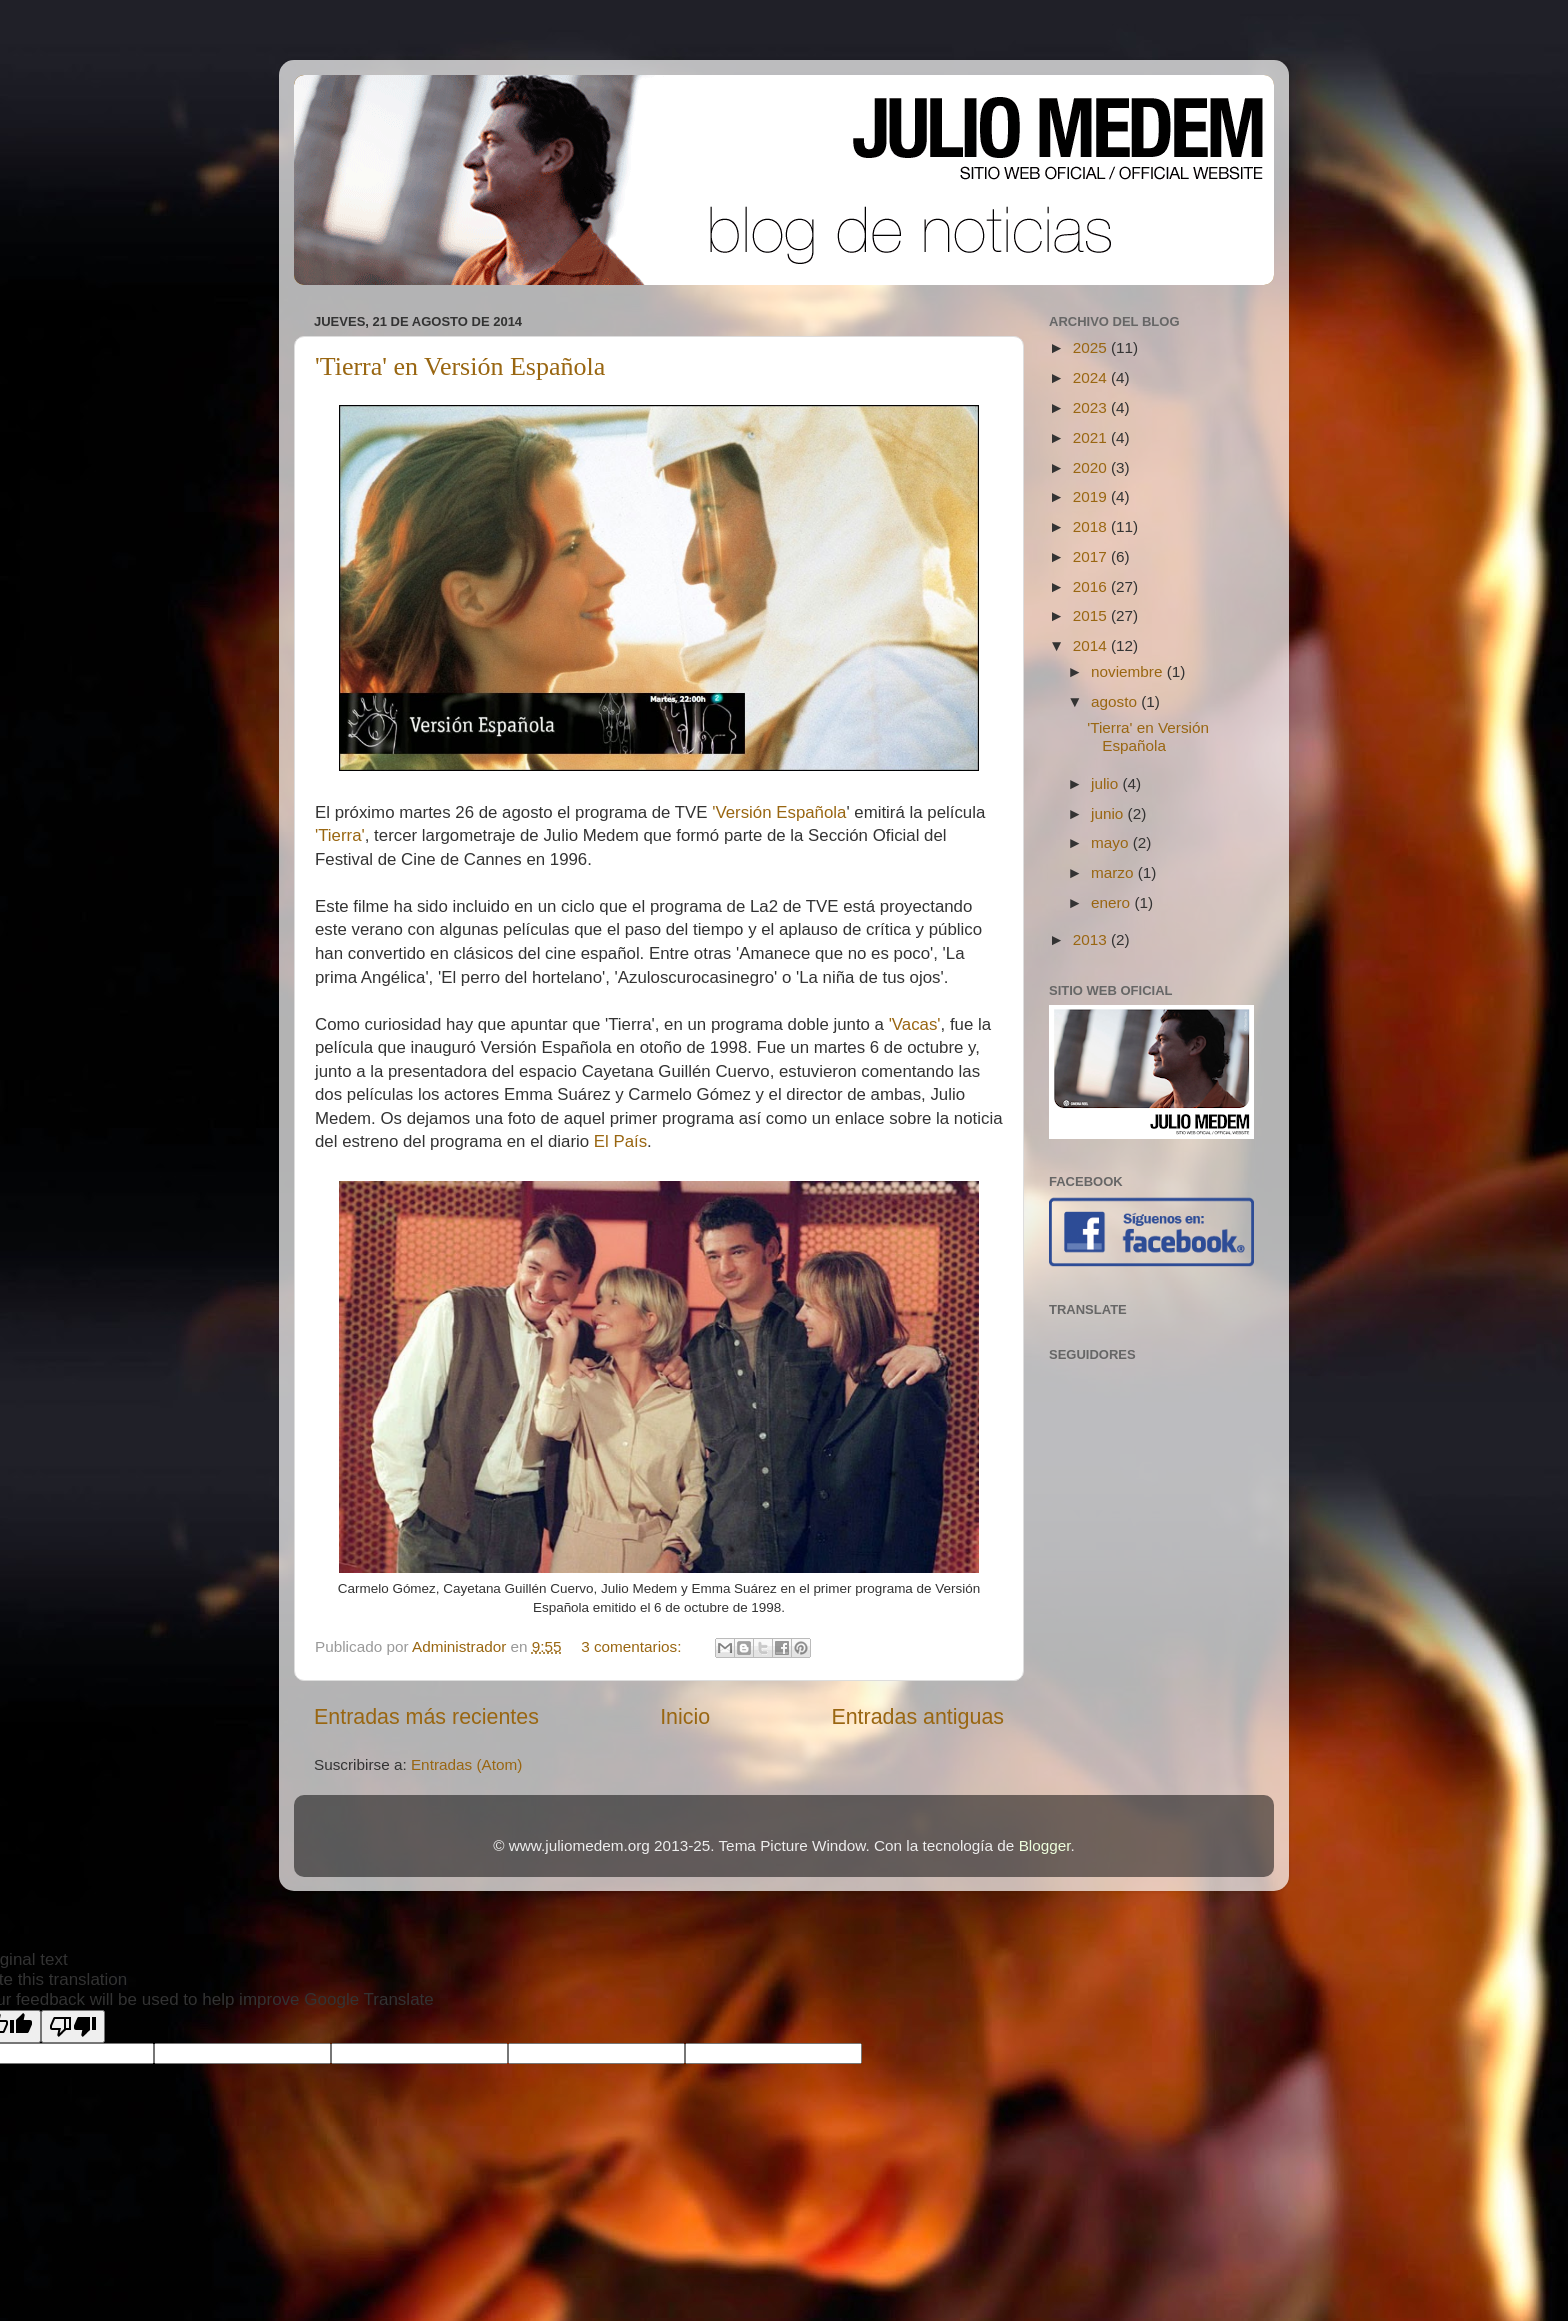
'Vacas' (915, 1024)
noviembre (1129, 671)
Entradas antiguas (917, 1717)
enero (1112, 902)
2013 (1092, 939)
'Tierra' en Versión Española (460, 366)
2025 (1092, 347)
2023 (1092, 407)
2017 (1092, 556)
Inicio (685, 1717)
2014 (1092, 645)
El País (620, 1141)
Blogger (1045, 1845)
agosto (1116, 701)
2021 (1092, 437)
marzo (1114, 872)
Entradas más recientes (426, 1717)
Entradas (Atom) (466, 1764)
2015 (1092, 615)
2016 (1092, 586)
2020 (1092, 467)
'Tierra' (340, 835)
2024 (1092, 377)
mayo (1112, 842)
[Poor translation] (73, 2026)
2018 (1092, 526)
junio (1109, 813)
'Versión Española (779, 812)
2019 (1092, 496)
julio (1106, 783)
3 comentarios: (633, 1646)
